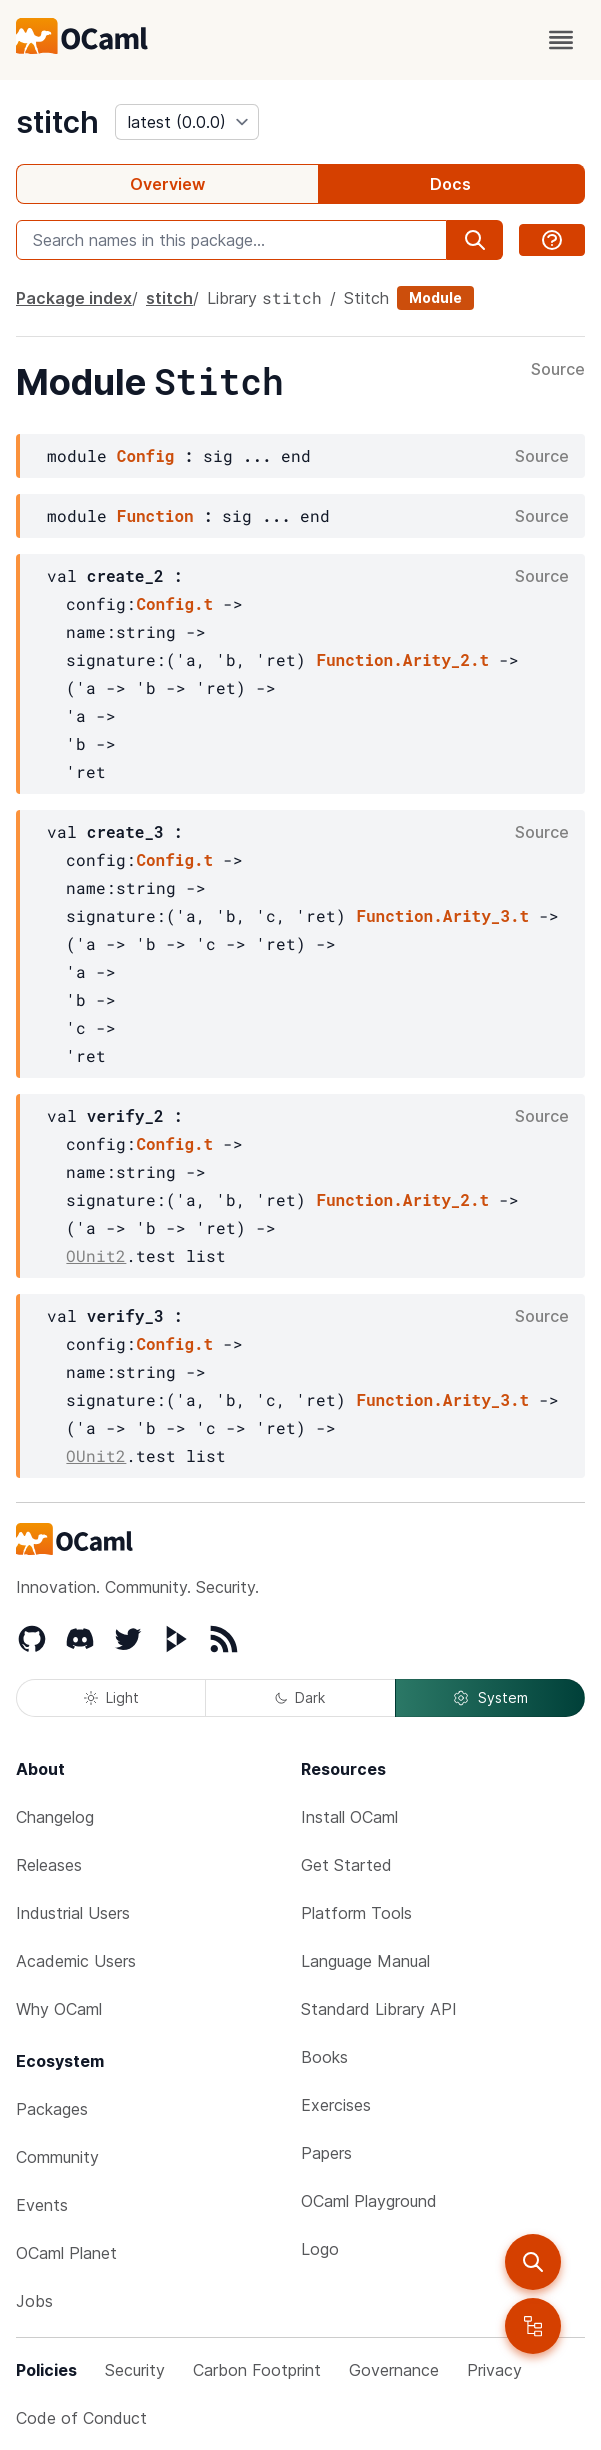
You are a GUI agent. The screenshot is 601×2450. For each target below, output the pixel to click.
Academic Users (76, 1961)
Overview (167, 184)
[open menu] (561, 40)
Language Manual (365, 1961)
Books (324, 2057)
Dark (300, 1697)
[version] (187, 122)
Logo (320, 2249)
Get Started (346, 1865)
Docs (450, 184)
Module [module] (435, 297)
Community (57, 2157)
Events (42, 2205)
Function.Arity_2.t (402, 659)
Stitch (366, 298)
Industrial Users (73, 1913)
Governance (394, 2370)
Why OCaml (59, 2009)
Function (155, 515)
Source (558, 370)
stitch (57, 122)
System (490, 1698)
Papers (326, 2153)
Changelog (55, 1817)
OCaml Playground (369, 2201)
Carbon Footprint (257, 2370)
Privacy (494, 2370)
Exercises (336, 2105)
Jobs (34, 2301)
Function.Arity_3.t (442, 915)
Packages (52, 2109)
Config (146, 455)
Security (135, 2370)
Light (111, 1697)
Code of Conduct (81, 2418)
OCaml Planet (66, 2253)
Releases (49, 1865)
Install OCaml (349, 1817)
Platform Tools (356, 1913)
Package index (74, 298)
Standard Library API (379, 2009)
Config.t (174, 603)
